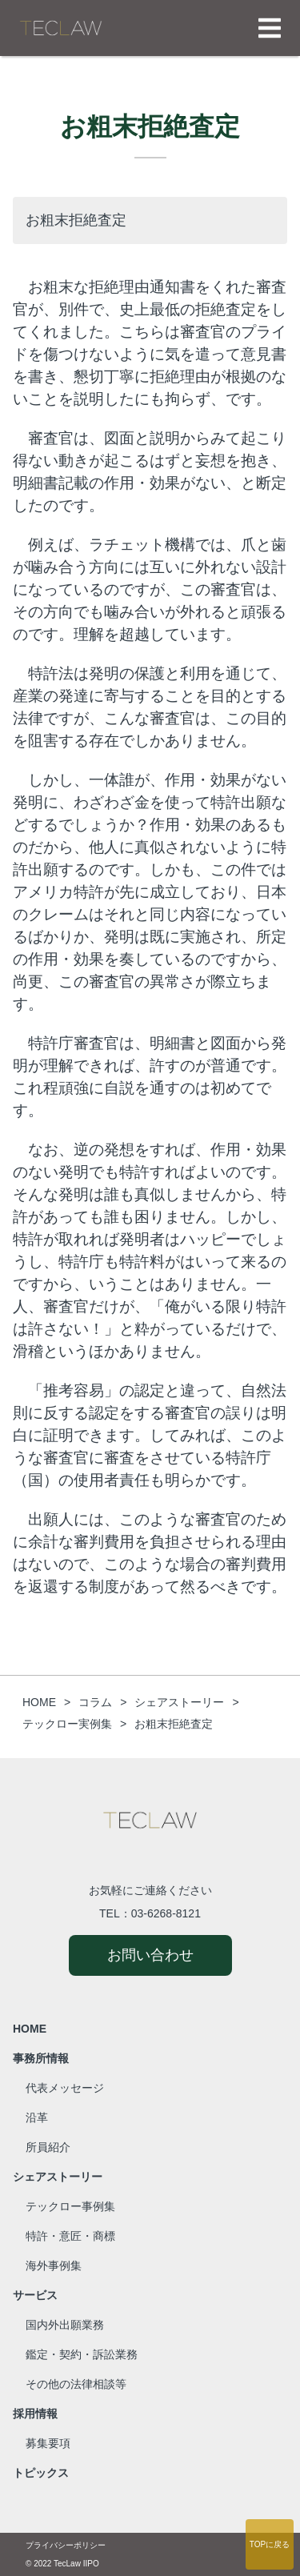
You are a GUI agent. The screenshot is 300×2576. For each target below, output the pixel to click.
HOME (29, 2028)
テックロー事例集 (70, 2206)
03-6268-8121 (166, 1913)
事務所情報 (41, 2058)
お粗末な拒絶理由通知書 (111, 286)
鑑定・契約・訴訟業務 (82, 2354)
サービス (35, 2295)
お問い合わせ (150, 1955)
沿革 (37, 2117)
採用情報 (35, 2413)
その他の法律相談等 (76, 2384)
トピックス (41, 2472)
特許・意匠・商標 (70, 2235)
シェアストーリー (57, 2176)
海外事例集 (54, 2265)
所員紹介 (48, 2147)
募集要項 (48, 2443)
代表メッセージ (65, 2087)
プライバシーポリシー (66, 2545)
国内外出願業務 (65, 2324)
